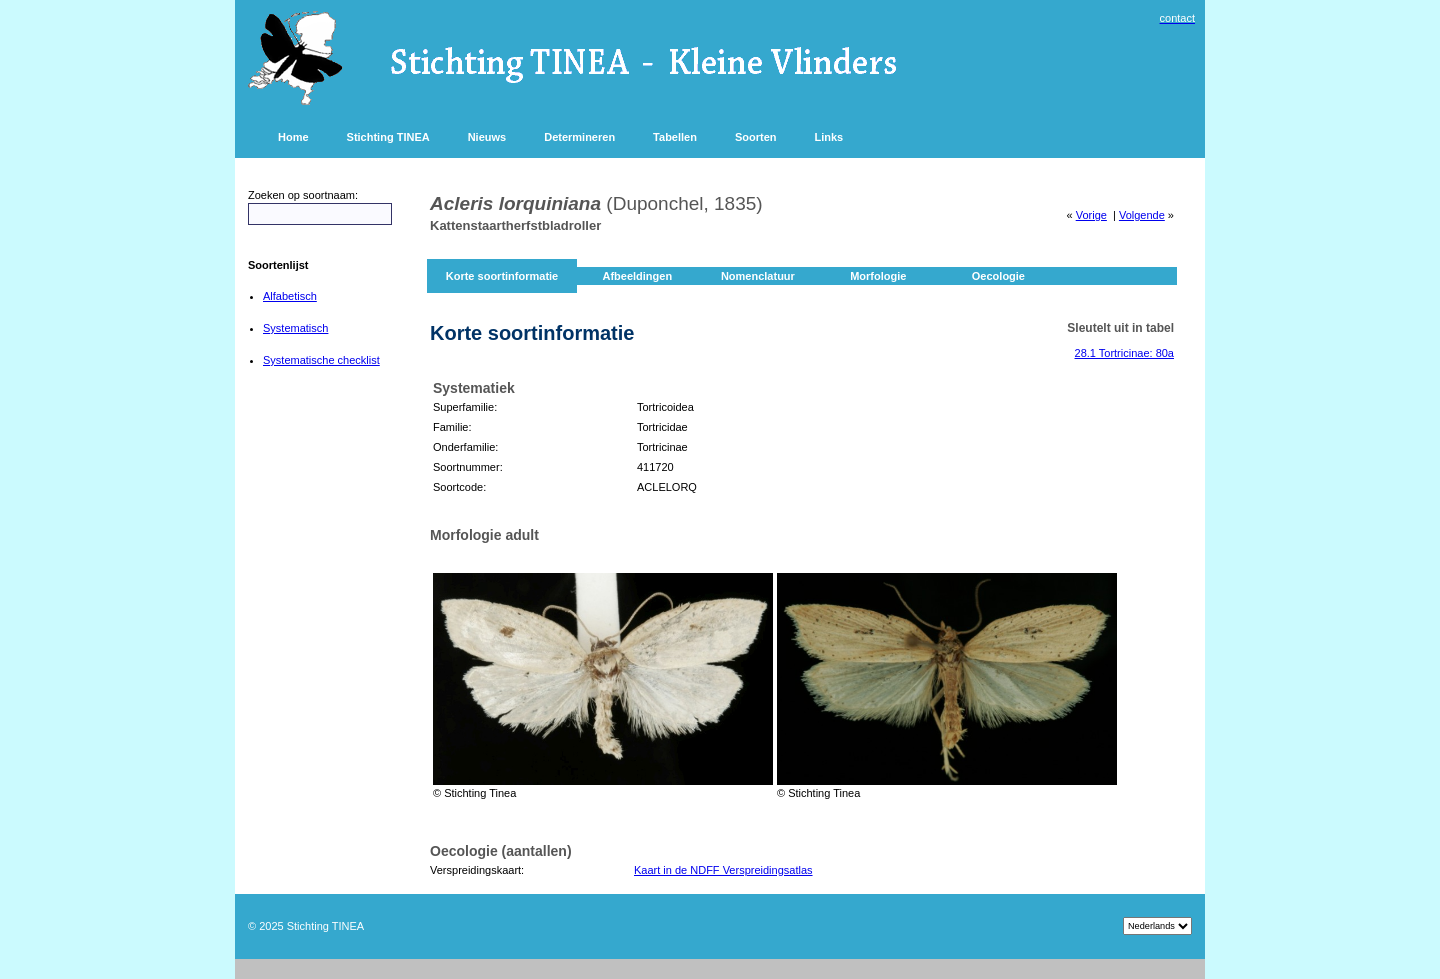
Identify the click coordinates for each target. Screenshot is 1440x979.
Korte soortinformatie (502, 276)
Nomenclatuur (758, 276)
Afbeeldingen (637, 276)
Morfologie (878, 276)
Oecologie (998, 276)
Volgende (1142, 215)
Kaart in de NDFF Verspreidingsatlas (723, 870)
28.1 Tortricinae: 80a (1124, 353)
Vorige (1091, 215)
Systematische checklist (321, 360)
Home (293, 137)
